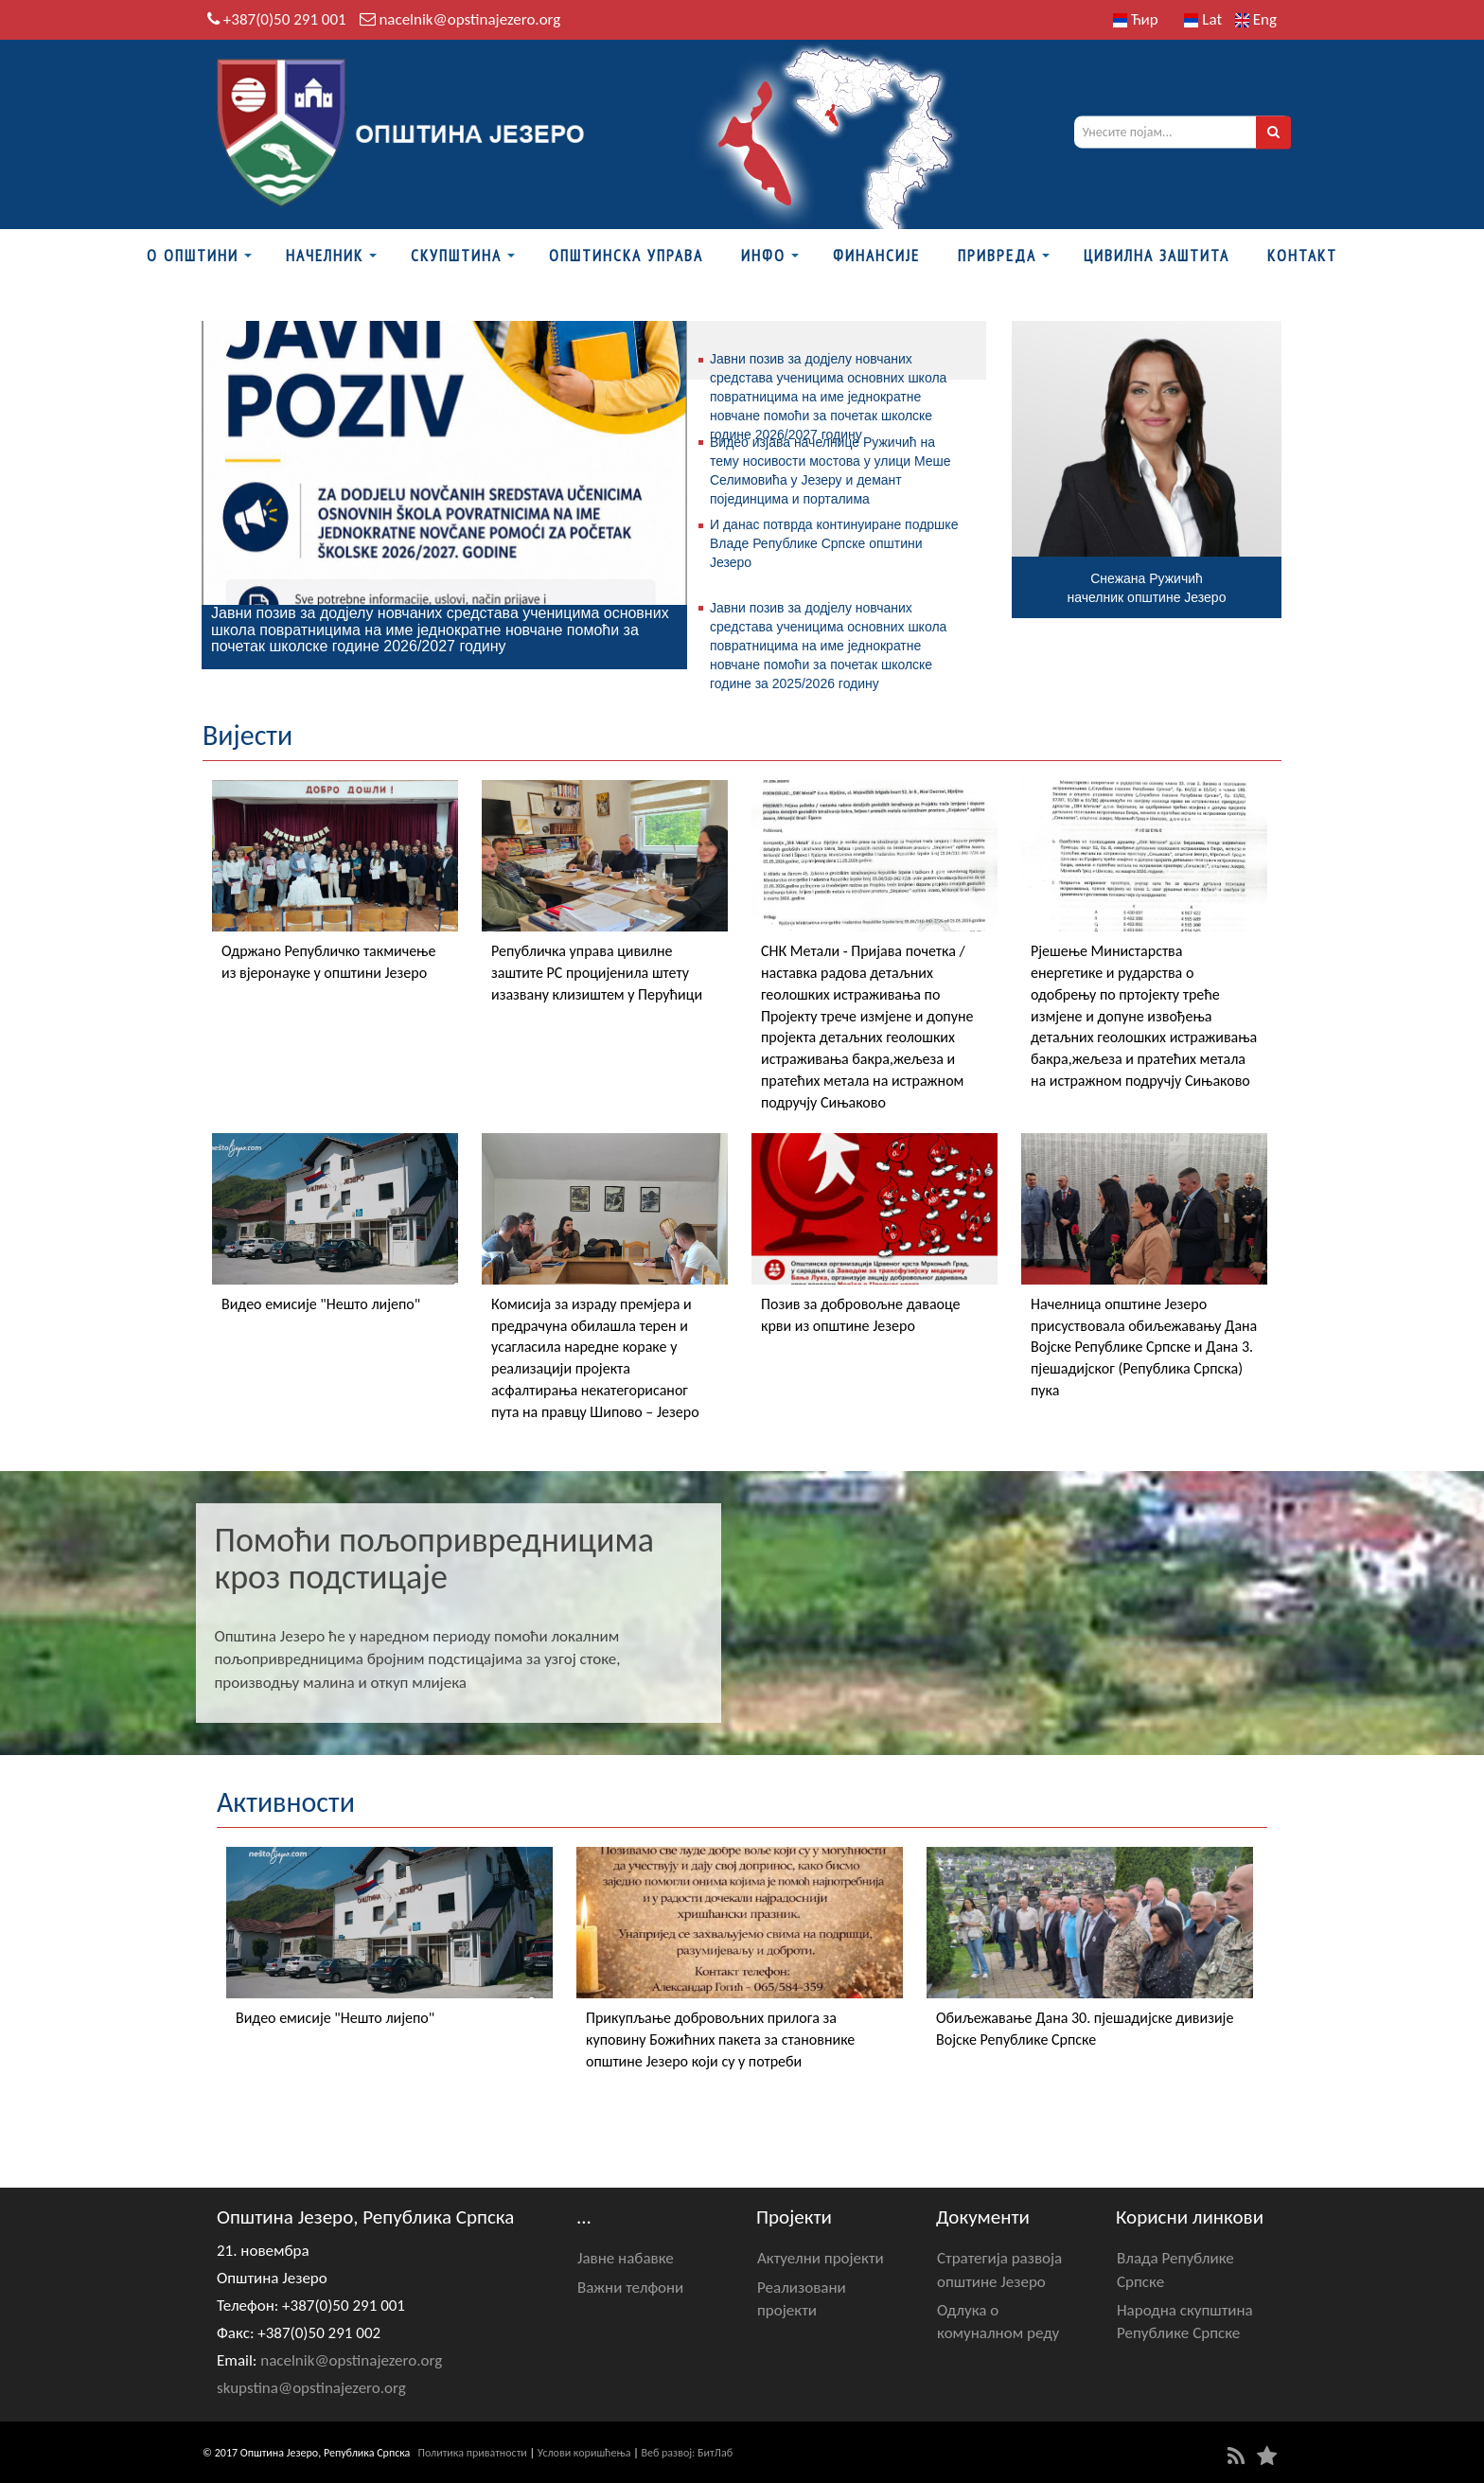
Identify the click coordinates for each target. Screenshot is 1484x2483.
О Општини (192, 255)
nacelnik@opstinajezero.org (469, 19)
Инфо (763, 255)
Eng (1256, 19)
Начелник (324, 255)
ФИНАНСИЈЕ (876, 255)
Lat (1203, 19)
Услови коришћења (584, 2452)
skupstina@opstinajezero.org (311, 2388)
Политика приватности (472, 2452)
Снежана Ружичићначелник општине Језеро (1147, 588)
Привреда (997, 255)
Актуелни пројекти (820, 2258)
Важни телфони (630, 2287)
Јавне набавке (625, 2258)
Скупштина (456, 255)
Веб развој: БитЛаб (687, 2452)
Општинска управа (626, 255)
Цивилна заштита (1156, 255)
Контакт (1302, 255)
